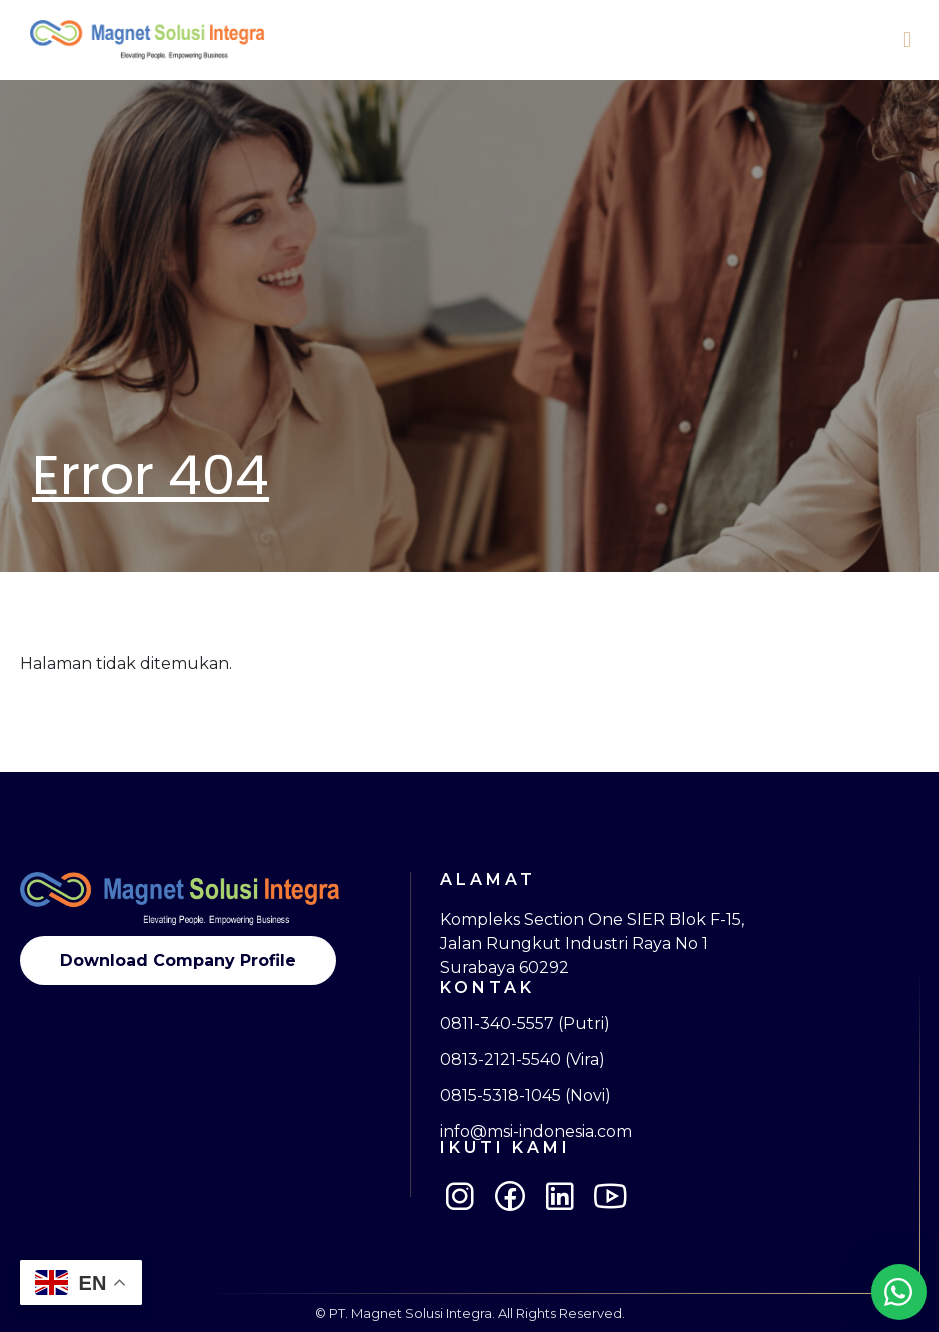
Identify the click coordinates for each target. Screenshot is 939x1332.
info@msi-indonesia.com (536, 1132)
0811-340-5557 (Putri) (525, 1024)
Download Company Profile (178, 960)
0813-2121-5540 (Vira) (522, 1060)
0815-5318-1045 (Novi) (525, 1096)
